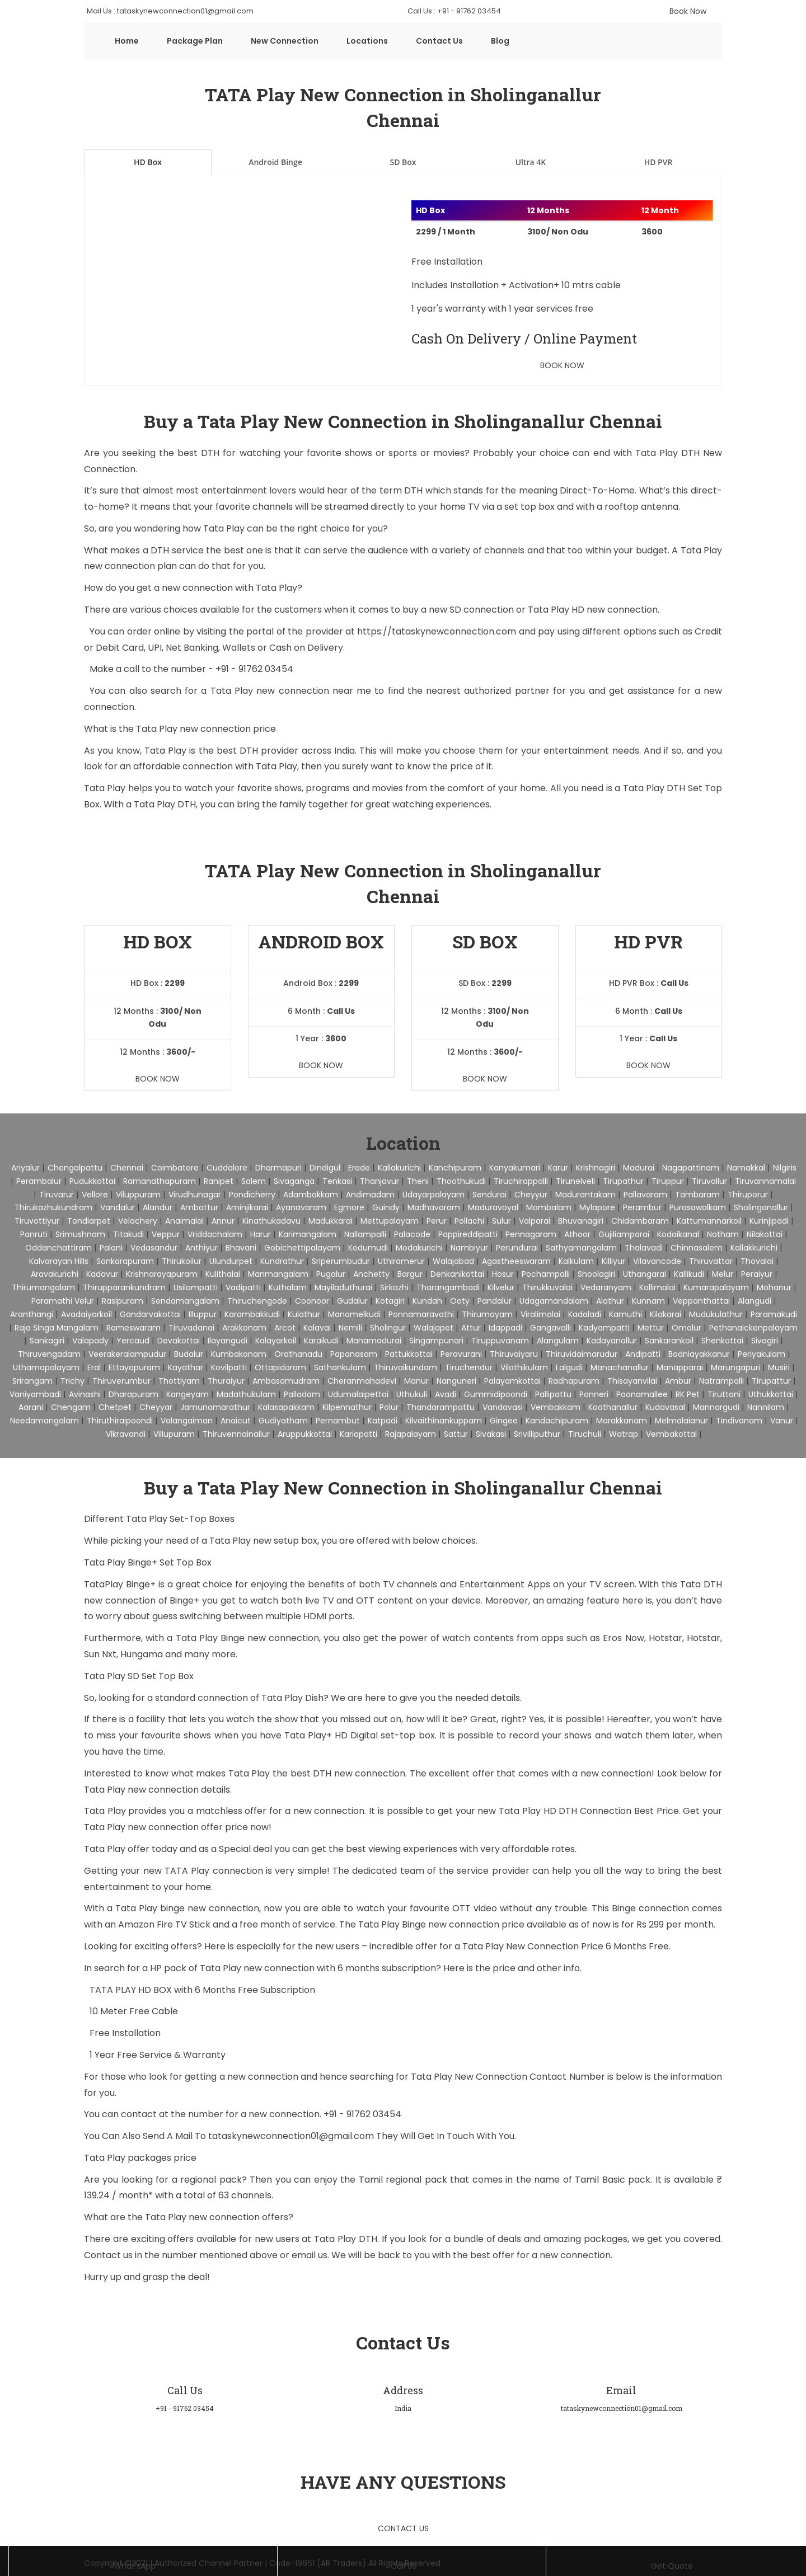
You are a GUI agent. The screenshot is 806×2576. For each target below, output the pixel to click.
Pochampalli (546, 1274)
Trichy (72, 1380)
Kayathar (185, 1367)
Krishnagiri (595, 1167)
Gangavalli (550, 1327)
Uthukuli (411, 1394)
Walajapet (433, 1327)
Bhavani (241, 1247)
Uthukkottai (770, 1394)
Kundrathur (282, 1261)
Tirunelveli (575, 1181)
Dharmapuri (278, 1167)
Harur (260, 1234)
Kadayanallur (612, 1340)
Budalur (188, 1354)
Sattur (456, 1434)
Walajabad (453, 1261)
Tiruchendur (469, 1367)
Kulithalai (222, 1274)
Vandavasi (502, 1407)
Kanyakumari (514, 1167)
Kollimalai (657, 1287)
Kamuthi (625, 1314)
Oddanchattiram (58, 1247)
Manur (416, 1380)
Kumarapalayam (716, 1287)
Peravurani (461, 1354)
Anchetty (371, 1274)
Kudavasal (665, 1407)
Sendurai (489, 1194)
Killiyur (613, 1261)
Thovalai (757, 1261)
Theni (418, 1181)
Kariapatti (358, 1434)
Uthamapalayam (46, 1367)
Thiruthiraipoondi (120, 1420)
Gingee (504, 1420)
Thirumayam (487, 1314)
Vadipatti (243, 1287)
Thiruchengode (257, 1300)
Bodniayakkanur (699, 1354)
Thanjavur (379, 1181)
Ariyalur (25, 1167)
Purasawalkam (697, 1207)
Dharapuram (133, 1394)
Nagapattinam (690, 1167)
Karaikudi (321, 1340)
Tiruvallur (709, 1181)
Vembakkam (555, 1407)
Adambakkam (310, 1194)
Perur (437, 1220)
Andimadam (370, 1194)
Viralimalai (540, 1314)
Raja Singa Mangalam (57, 1327)
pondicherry (252, 1194)
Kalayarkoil (275, 1340)
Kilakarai (665, 1314)
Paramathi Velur (62, 1300)
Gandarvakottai (150, 1314)
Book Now (687, 11)
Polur (389, 1407)
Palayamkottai (512, 1380)
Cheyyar (155, 1407)
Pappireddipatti (468, 1234)
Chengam (71, 1407)
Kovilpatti (229, 1367)
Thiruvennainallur (236, 1434)
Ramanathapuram (159, 1181)
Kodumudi (368, 1247)
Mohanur (774, 1287)
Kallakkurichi (753, 1247)
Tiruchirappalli (521, 1181)
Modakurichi (419, 1247)
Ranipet (218, 1181)
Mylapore (597, 1207)
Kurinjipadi (769, 1220)
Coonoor (312, 1300)
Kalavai (317, 1327)
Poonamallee (642, 1394)
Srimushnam (80, 1234)
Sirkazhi (394, 1287)
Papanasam (353, 1354)
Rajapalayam (410, 1434)
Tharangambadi (448, 1287)
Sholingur (388, 1327)
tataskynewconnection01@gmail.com (292, 2136)
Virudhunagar (194, 1194)
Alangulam (558, 1340)
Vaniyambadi (35, 1394)
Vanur (781, 1420)
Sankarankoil (669, 1340)
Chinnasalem (697, 1247)
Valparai (534, 1220)
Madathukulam (246, 1394)
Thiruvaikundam (405, 1367)
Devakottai (178, 1340)
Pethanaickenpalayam (753, 1327)
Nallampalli (365, 1234)
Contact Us (439, 40)
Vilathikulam (524, 1367)
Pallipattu (553, 1394)
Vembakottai (671, 1434)
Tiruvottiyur (37, 1220)
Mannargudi (716, 1407)
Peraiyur (756, 1274)
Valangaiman (187, 1420)
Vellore (95, 1194)
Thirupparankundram (124, 1287)
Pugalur (330, 1274)
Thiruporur (748, 1194)
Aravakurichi (54, 1274)
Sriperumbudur (341, 1261)
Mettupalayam (389, 1220)
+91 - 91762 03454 (254, 668)
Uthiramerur (401, 1261)
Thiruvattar (711, 1261)
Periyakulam (761, 1354)
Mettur (651, 1327)
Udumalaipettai (358, 1394)
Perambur (642, 1207)
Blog (500, 40)
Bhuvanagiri (580, 1220)
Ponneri (593, 1394)
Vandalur (117, 1207)
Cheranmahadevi (361, 1380)
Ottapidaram (280, 1367)
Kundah (427, 1300)
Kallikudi (689, 1274)
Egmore (349, 1207)
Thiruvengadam (49, 1354)
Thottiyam (179, 1380)
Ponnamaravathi (421, 1314)
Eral (94, 1367)
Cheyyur (530, 1194)
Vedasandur (153, 1247)
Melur (722, 1274)
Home (127, 40)
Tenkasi (337, 1181)
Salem (253, 1181)
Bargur (410, 1274)
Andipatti (642, 1354)
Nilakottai (764, 1234)
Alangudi (754, 1300)
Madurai (638, 1167)
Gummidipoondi (495, 1394)
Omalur (686, 1327)
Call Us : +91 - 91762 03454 (454, 11)
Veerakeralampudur (127, 1354)
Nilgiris (784, 1167)
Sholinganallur (761, 1207)
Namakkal (746, 1167)
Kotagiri (390, 1300)
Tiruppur (668, 1181)
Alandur (157, 1207)
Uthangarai (644, 1274)
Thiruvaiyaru (514, 1354)
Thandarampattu (440, 1407)
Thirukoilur (182, 1261)
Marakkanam (621, 1420)
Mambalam (548, 1207)
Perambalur (39, 1181)
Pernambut (338, 1420)
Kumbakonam (238, 1354)
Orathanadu (298, 1354)
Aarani (30, 1407)
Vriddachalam (215, 1234)
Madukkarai (330, 1220)
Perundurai (517, 1247)
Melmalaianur (681, 1420)
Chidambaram (640, 1220)
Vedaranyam (605, 1287)
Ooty (460, 1300)
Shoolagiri (596, 1274)
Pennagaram (530, 1234)
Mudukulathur (716, 1314)
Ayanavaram (301, 1207)
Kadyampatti (604, 1327)
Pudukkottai (92, 1181)
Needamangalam (44, 1420)
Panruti (34, 1234)
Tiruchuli (584, 1434)
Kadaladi (584, 1314)
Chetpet (115, 1407)
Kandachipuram (557, 1420)
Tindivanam (739, 1420)
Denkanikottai (457, 1274)
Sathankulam (340, 1367)
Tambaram (697, 1194)
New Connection (284, 40)
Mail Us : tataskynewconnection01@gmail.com (170, 11)
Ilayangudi (227, 1340)
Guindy (386, 1207)
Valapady (90, 1340)
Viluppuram (138, 1194)
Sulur (501, 1220)
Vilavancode (657, 1261)
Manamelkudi (354, 1314)
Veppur (166, 1234)
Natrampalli (721, 1380)
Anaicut (236, 1420)
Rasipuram (122, 1300)
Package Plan (195, 40)
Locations (367, 40)
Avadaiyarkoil (86, 1314)
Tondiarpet (88, 1220)
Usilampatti (196, 1287)
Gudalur (352, 1300)
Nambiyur (469, 1247)
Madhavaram (433, 1207)
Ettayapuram (134, 1367)
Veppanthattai (701, 1300)
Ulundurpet (230, 1261)
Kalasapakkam (286, 1407)
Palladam (302, 1394)
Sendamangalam (185, 1300)
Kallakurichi (399, 1167)
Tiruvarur (56, 1194)
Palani (111, 1247)
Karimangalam (307, 1234)
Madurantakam (585, 1194)
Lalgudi (569, 1367)
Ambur (678, 1380)
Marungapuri (735, 1367)
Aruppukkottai (305, 1434)
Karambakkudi (252, 1314)
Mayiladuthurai (343, 1287)
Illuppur (203, 1314)
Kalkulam (576, 1261)
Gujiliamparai (623, 1234)
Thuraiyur (226, 1380)
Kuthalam (288, 1287)
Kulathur (304, 1314)
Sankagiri (47, 1340)
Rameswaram (133, 1327)
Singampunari (436, 1340)
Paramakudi (774, 1314)
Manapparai (680, 1367)
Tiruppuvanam (500, 1340)
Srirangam (32, 1380)
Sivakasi (491, 1434)
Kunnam (648, 1300)
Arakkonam (244, 1327)
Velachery (137, 1220)
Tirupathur (623, 1181)
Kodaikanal (678, 1234)
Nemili (350, 1327)
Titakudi (128, 1234)
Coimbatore (175, 1167)
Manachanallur (620, 1367)
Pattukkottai (409, 1354)
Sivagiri (764, 1340)
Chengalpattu (75, 1167)
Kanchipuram (455, 1167)
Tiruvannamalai (765, 1181)
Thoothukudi (461, 1181)
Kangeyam (187, 1394)
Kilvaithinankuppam (443, 1420)
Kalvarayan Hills (58, 1261)
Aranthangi (31, 1314)
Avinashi (85, 1394)
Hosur (503, 1274)
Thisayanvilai (632, 1380)
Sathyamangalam (581, 1247)
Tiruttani (724, 1394)
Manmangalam (278, 1274)
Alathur (610, 1300)
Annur (223, 1220)
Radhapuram (574, 1380)
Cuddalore (227, 1167)
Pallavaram (645, 1194)
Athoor (577, 1234)
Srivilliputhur (537, 1434)
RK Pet (688, 1394)
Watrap (623, 1434)
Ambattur (199, 1207)
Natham (723, 1234)
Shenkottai (722, 1340)
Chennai (126, 1167)
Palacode (412, 1234)
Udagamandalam (553, 1300)
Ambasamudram (286, 1380)
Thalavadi (644, 1247)
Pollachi (469, 1220)
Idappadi (505, 1327)
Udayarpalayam (433, 1194)
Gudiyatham (283, 1420)
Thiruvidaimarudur (581, 1354)
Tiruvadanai (191, 1327)
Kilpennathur (347, 1407)
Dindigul (325, 1167)
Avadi (445, 1394)
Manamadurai (373, 1340)
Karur (558, 1167)
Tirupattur (771, 1380)
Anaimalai (184, 1220)
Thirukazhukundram (53, 1207)
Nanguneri (456, 1380)
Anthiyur (201, 1247)
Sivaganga (294, 1181)
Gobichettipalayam (302, 1247)
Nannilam (765, 1407)
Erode (359, 1167)
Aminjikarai (247, 1207)
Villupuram (174, 1434)
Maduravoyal (493, 1207)
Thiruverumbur (121, 1380)
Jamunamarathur (215, 1407)
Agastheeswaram (516, 1261)
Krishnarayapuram (162, 1274)
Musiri (779, 1367)
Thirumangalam (43, 1287)
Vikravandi (126, 1434)
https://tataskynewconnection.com (436, 631)
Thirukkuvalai (547, 1287)
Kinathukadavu (271, 1220)
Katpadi (382, 1420)
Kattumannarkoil (709, 1220)
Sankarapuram (125, 1261)
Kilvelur (501, 1287)
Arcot (285, 1327)
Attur (471, 1327)
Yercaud (132, 1340)
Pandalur (494, 1300)
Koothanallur (613, 1407)
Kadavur (102, 1274)
